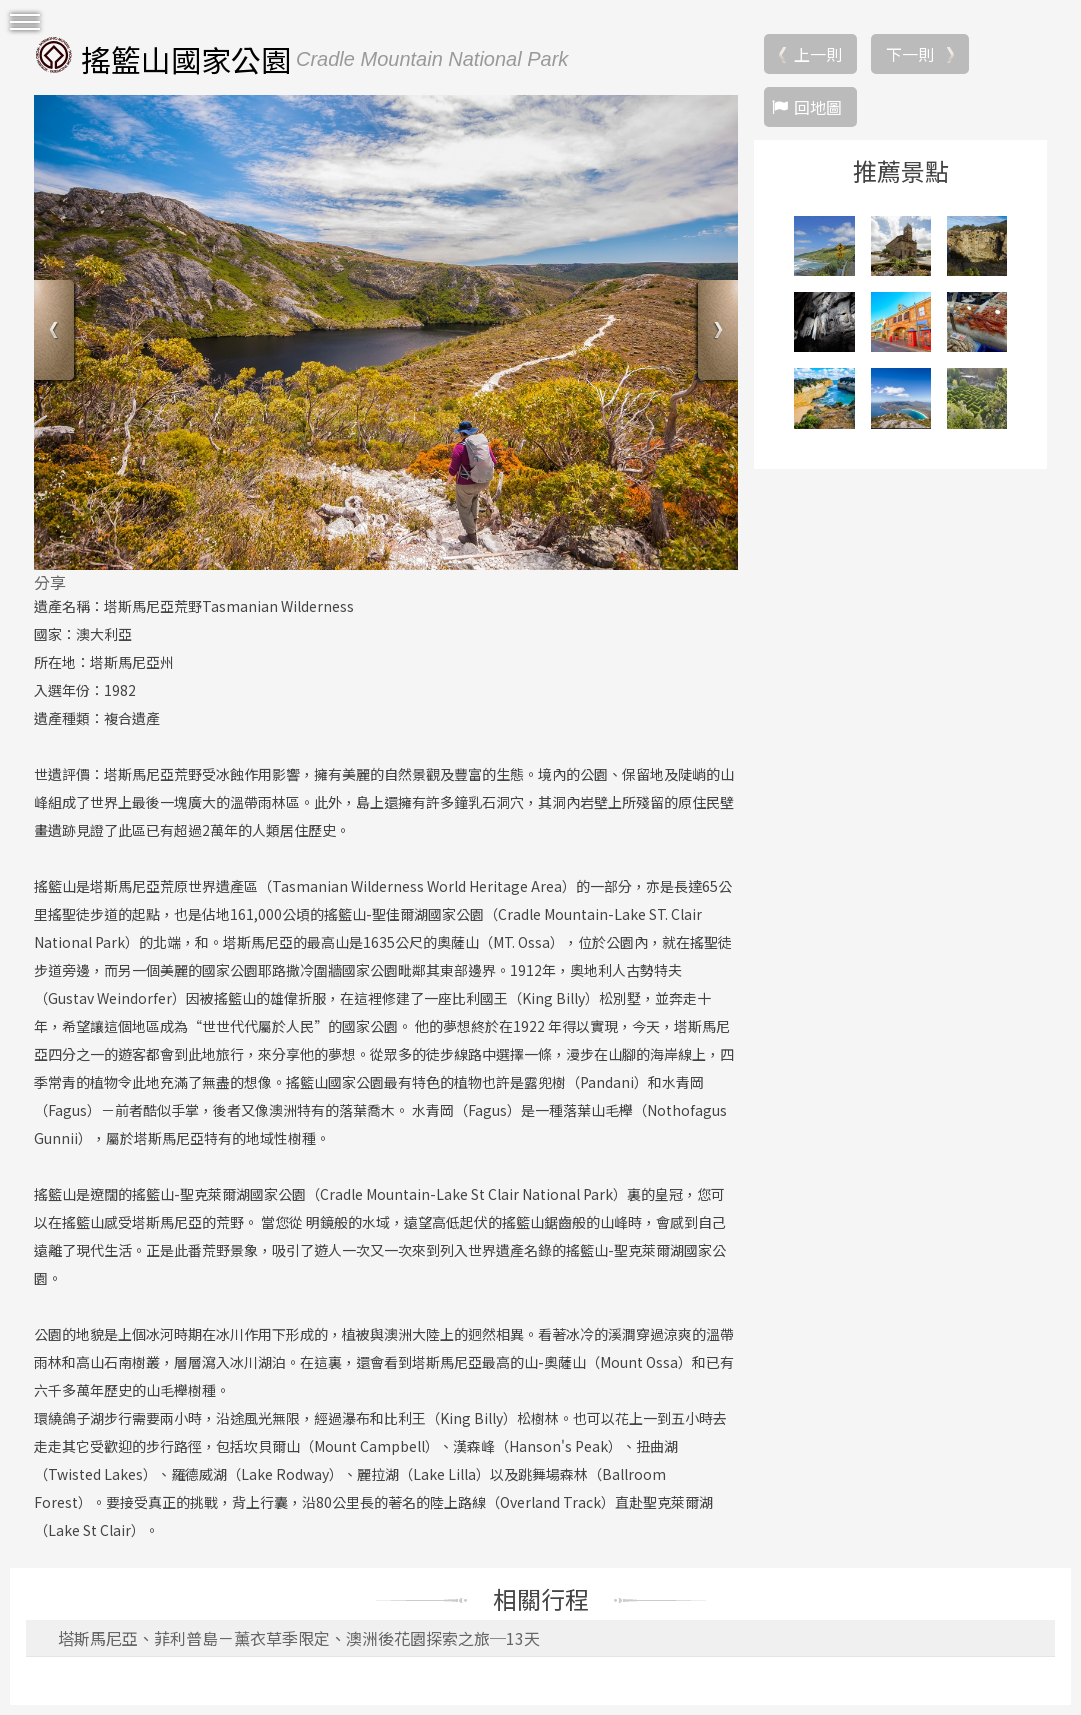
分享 (50, 582)
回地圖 (818, 107)
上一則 (818, 54)
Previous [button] (56, 332)
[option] (386, 332)
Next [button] (715, 332)
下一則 (910, 54)
